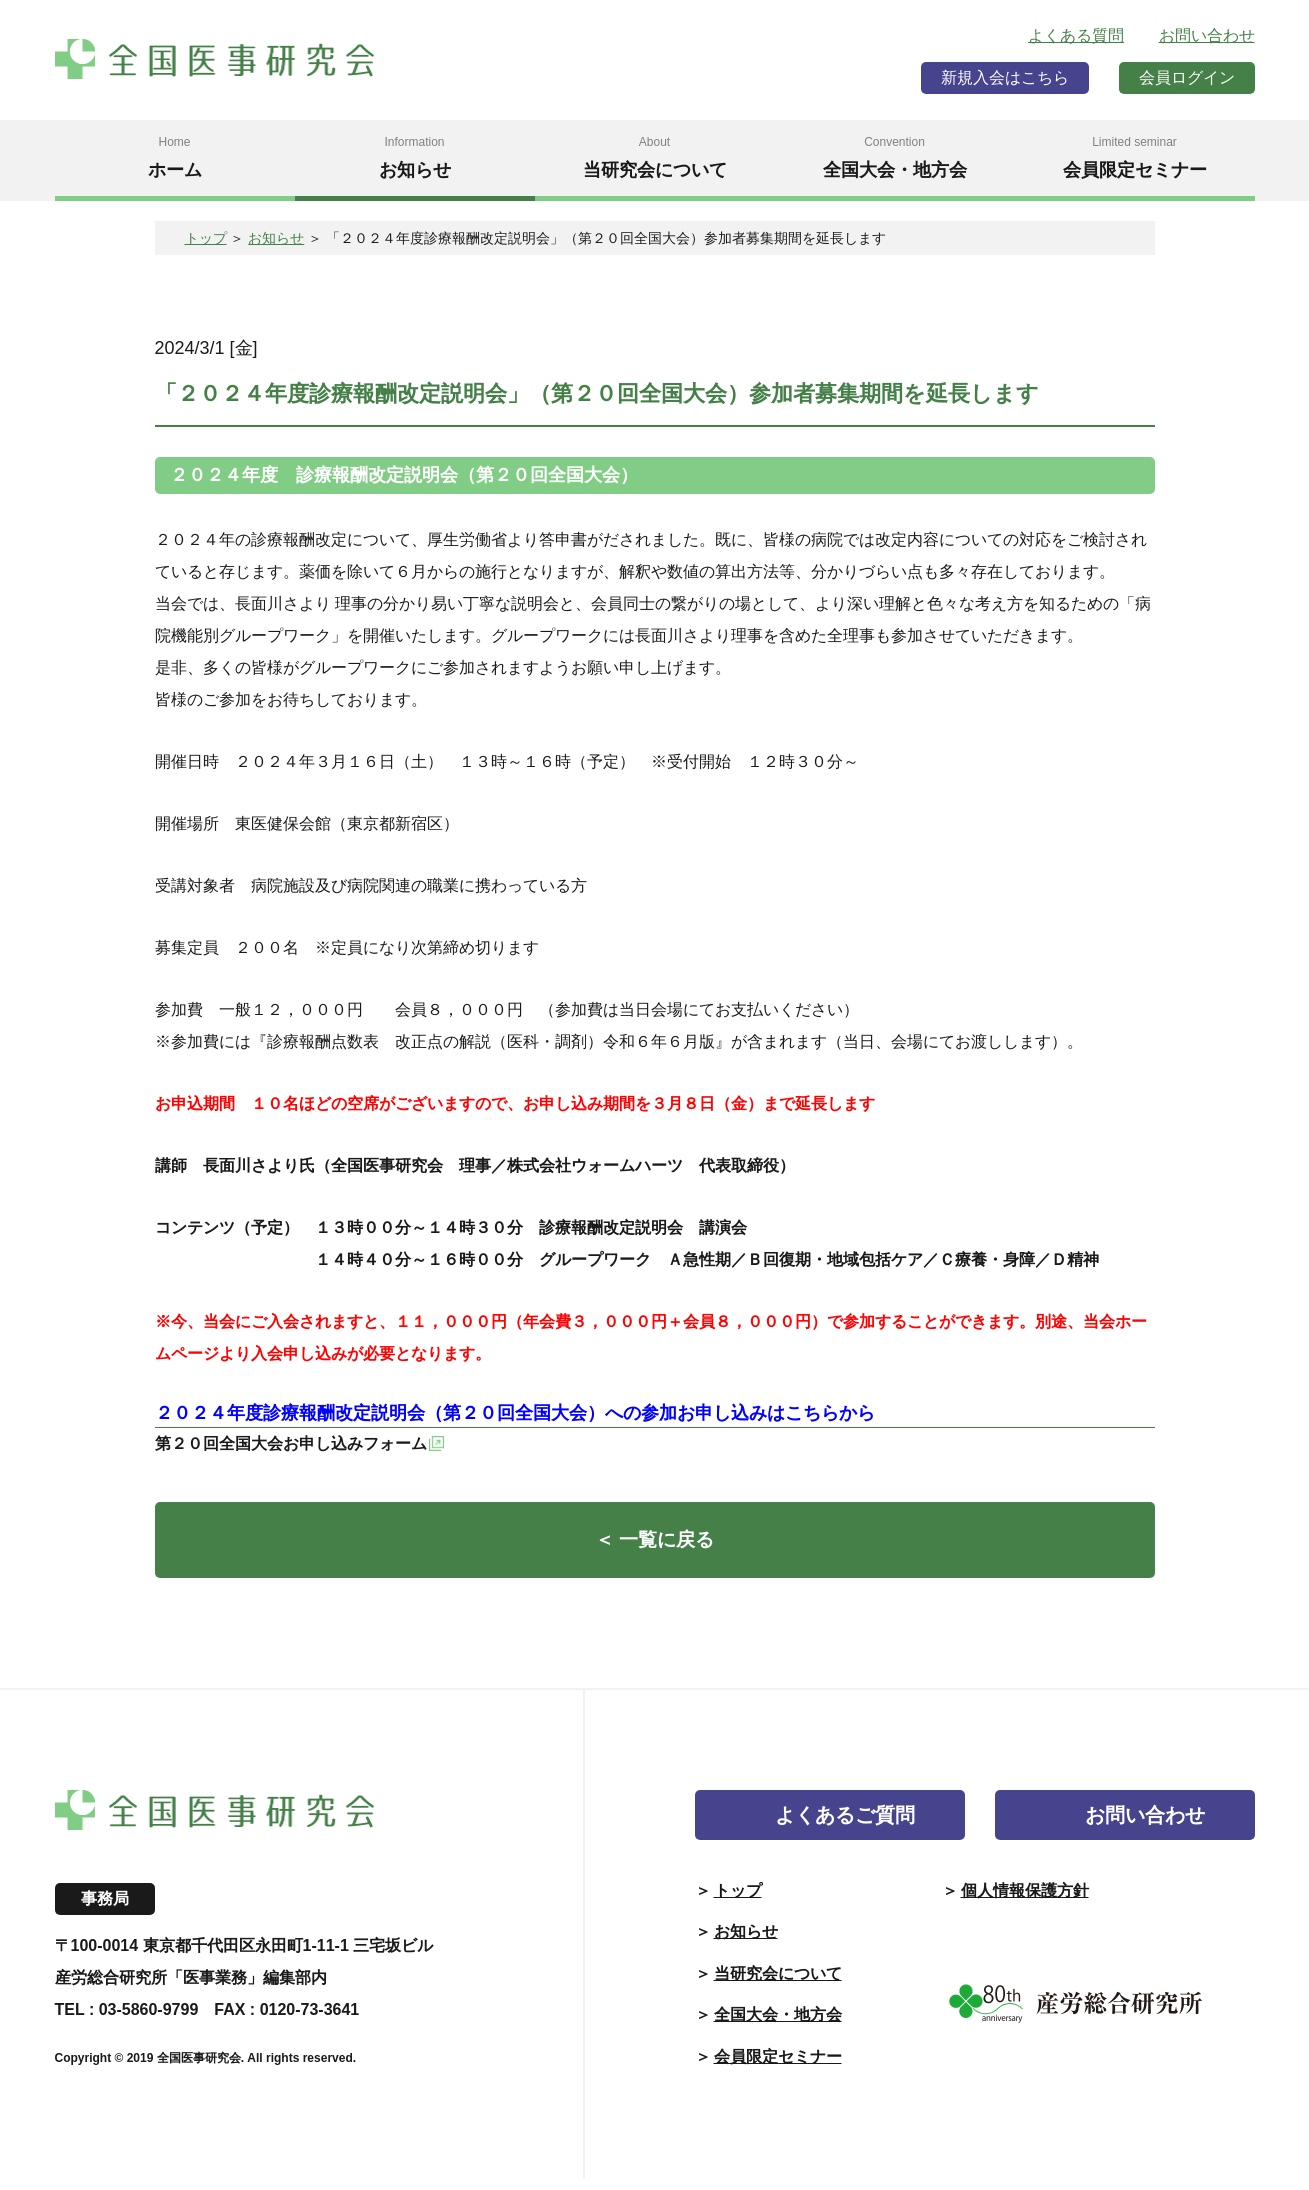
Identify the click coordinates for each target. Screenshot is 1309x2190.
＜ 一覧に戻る (655, 1550)
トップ (206, 238)
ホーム (175, 156)
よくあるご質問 (845, 1827)
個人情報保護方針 (1025, 1902)
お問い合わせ (1207, 35)
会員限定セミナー (1135, 156)
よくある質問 (1076, 35)
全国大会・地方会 (895, 156)
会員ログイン (1187, 77)
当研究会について (655, 156)
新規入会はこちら (1005, 77)
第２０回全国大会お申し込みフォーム (291, 1443)
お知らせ (415, 156)
